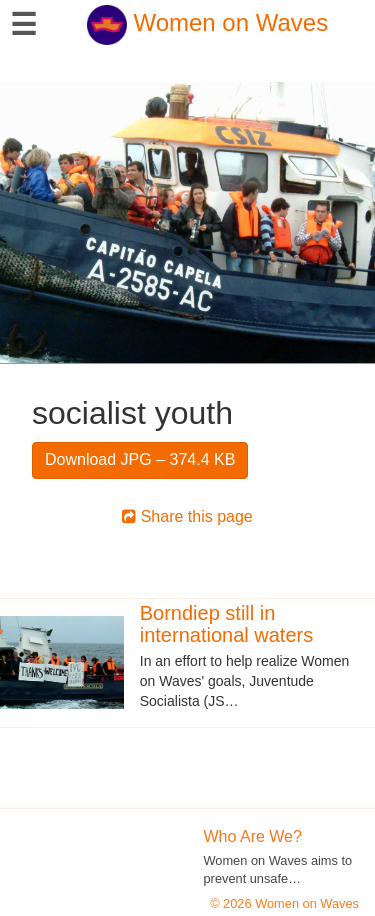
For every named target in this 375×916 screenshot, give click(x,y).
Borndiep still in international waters (226, 624)
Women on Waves (207, 22)
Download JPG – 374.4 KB (140, 459)
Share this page (187, 516)
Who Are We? (253, 836)
